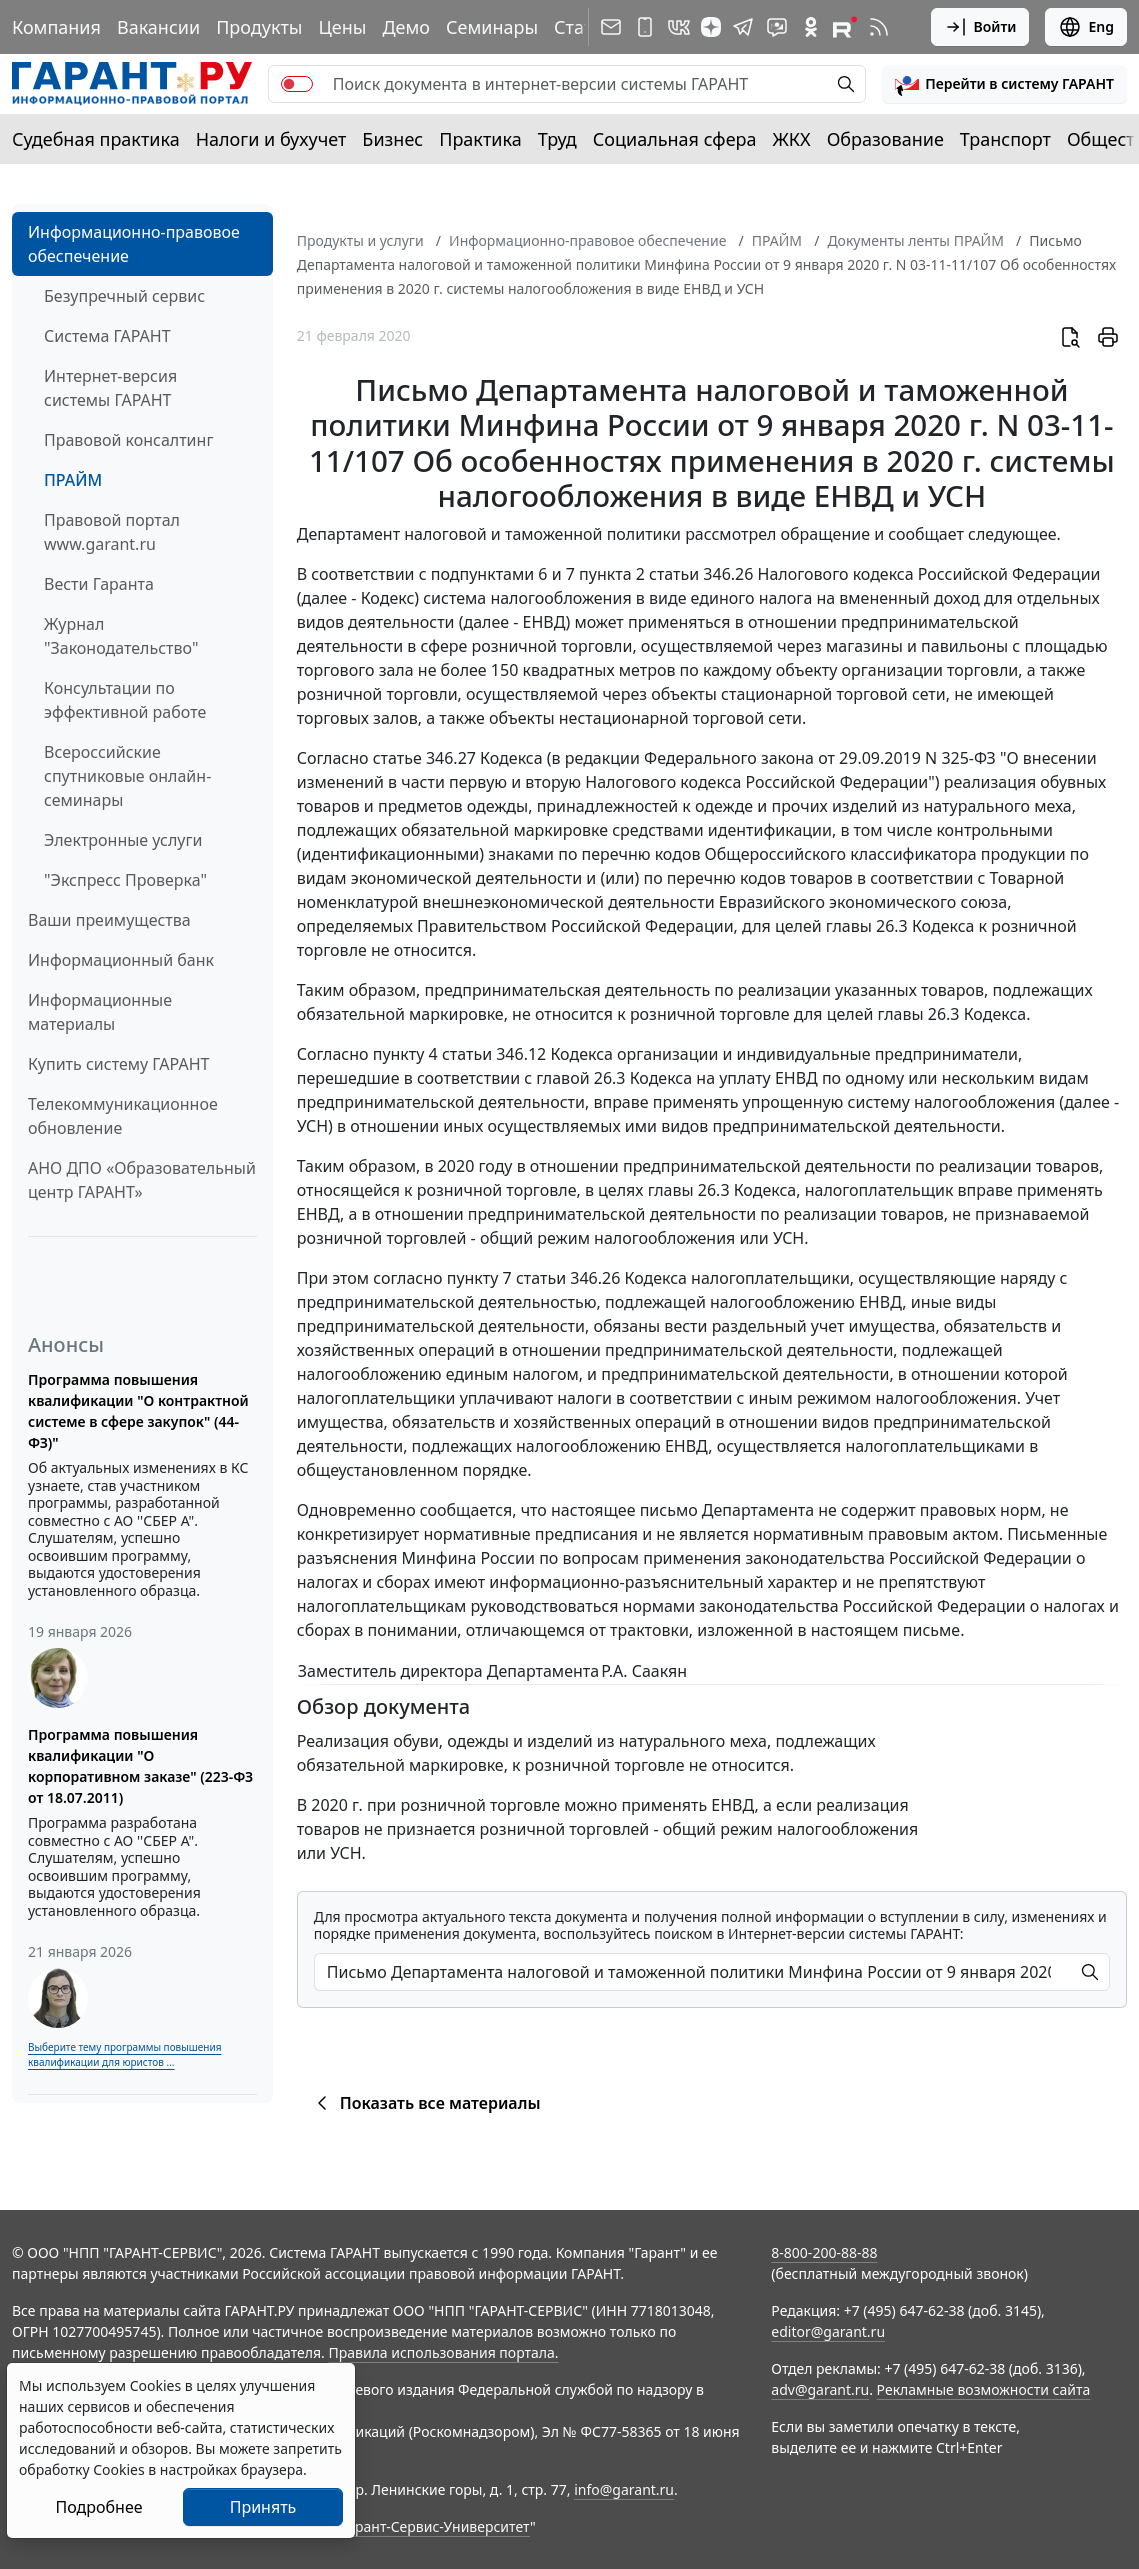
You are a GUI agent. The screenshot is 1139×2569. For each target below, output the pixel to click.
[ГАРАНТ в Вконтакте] (679, 27)
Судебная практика (96, 139)
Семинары (492, 27)
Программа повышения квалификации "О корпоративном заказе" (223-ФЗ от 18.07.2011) (140, 1766)
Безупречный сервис (124, 296)
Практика (480, 139)
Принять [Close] (263, 2507)
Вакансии (158, 27)
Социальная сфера (675, 139)
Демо (406, 27)
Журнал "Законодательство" (121, 636)
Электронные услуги (123, 840)
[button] (1004, 84)
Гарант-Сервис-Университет (435, 2526)
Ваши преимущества (109, 920)
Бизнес (392, 139)
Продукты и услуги (360, 240)
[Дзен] (711, 27)
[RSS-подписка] (879, 27)
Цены (342, 27)
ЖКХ (792, 139)
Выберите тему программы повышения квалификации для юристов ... (124, 2054)
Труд (557, 139)
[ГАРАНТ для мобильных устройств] (645, 27)
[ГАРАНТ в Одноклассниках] (811, 27)
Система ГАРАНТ (107, 336)
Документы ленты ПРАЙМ (915, 240)
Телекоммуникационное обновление (123, 1116)
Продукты (259, 27)
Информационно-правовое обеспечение (134, 244)
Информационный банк (121, 960)
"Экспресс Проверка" (125, 880)
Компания (56, 27)
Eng (1086, 27)
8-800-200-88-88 (824, 2252)
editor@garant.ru (828, 2331)
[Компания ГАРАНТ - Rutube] (845, 27)
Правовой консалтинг (128, 440)
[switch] (297, 84)
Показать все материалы (425, 2103)
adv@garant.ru (820, 2389)
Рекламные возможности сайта (984, 2389)
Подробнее (98, 2507)
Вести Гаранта (99, 584)
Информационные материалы (100, 1012)
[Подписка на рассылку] (611, 27)
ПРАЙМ (73, 480)
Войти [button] (980, 27)
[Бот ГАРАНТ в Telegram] (777, 27)
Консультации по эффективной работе (125, 700)
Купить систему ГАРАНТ (118, 1064)
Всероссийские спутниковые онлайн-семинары (127, 776)
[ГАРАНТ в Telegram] (743, 27)
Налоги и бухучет (271, 139)
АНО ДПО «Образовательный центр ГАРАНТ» (142, 1180)
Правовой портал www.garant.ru (112, 532)
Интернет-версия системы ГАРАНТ (110, 388)
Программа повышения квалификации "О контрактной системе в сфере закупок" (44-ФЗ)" (138, 1411)
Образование (885, 139)
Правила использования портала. (443, 2352)
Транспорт (1005, 139)
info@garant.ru (624, 2489)
